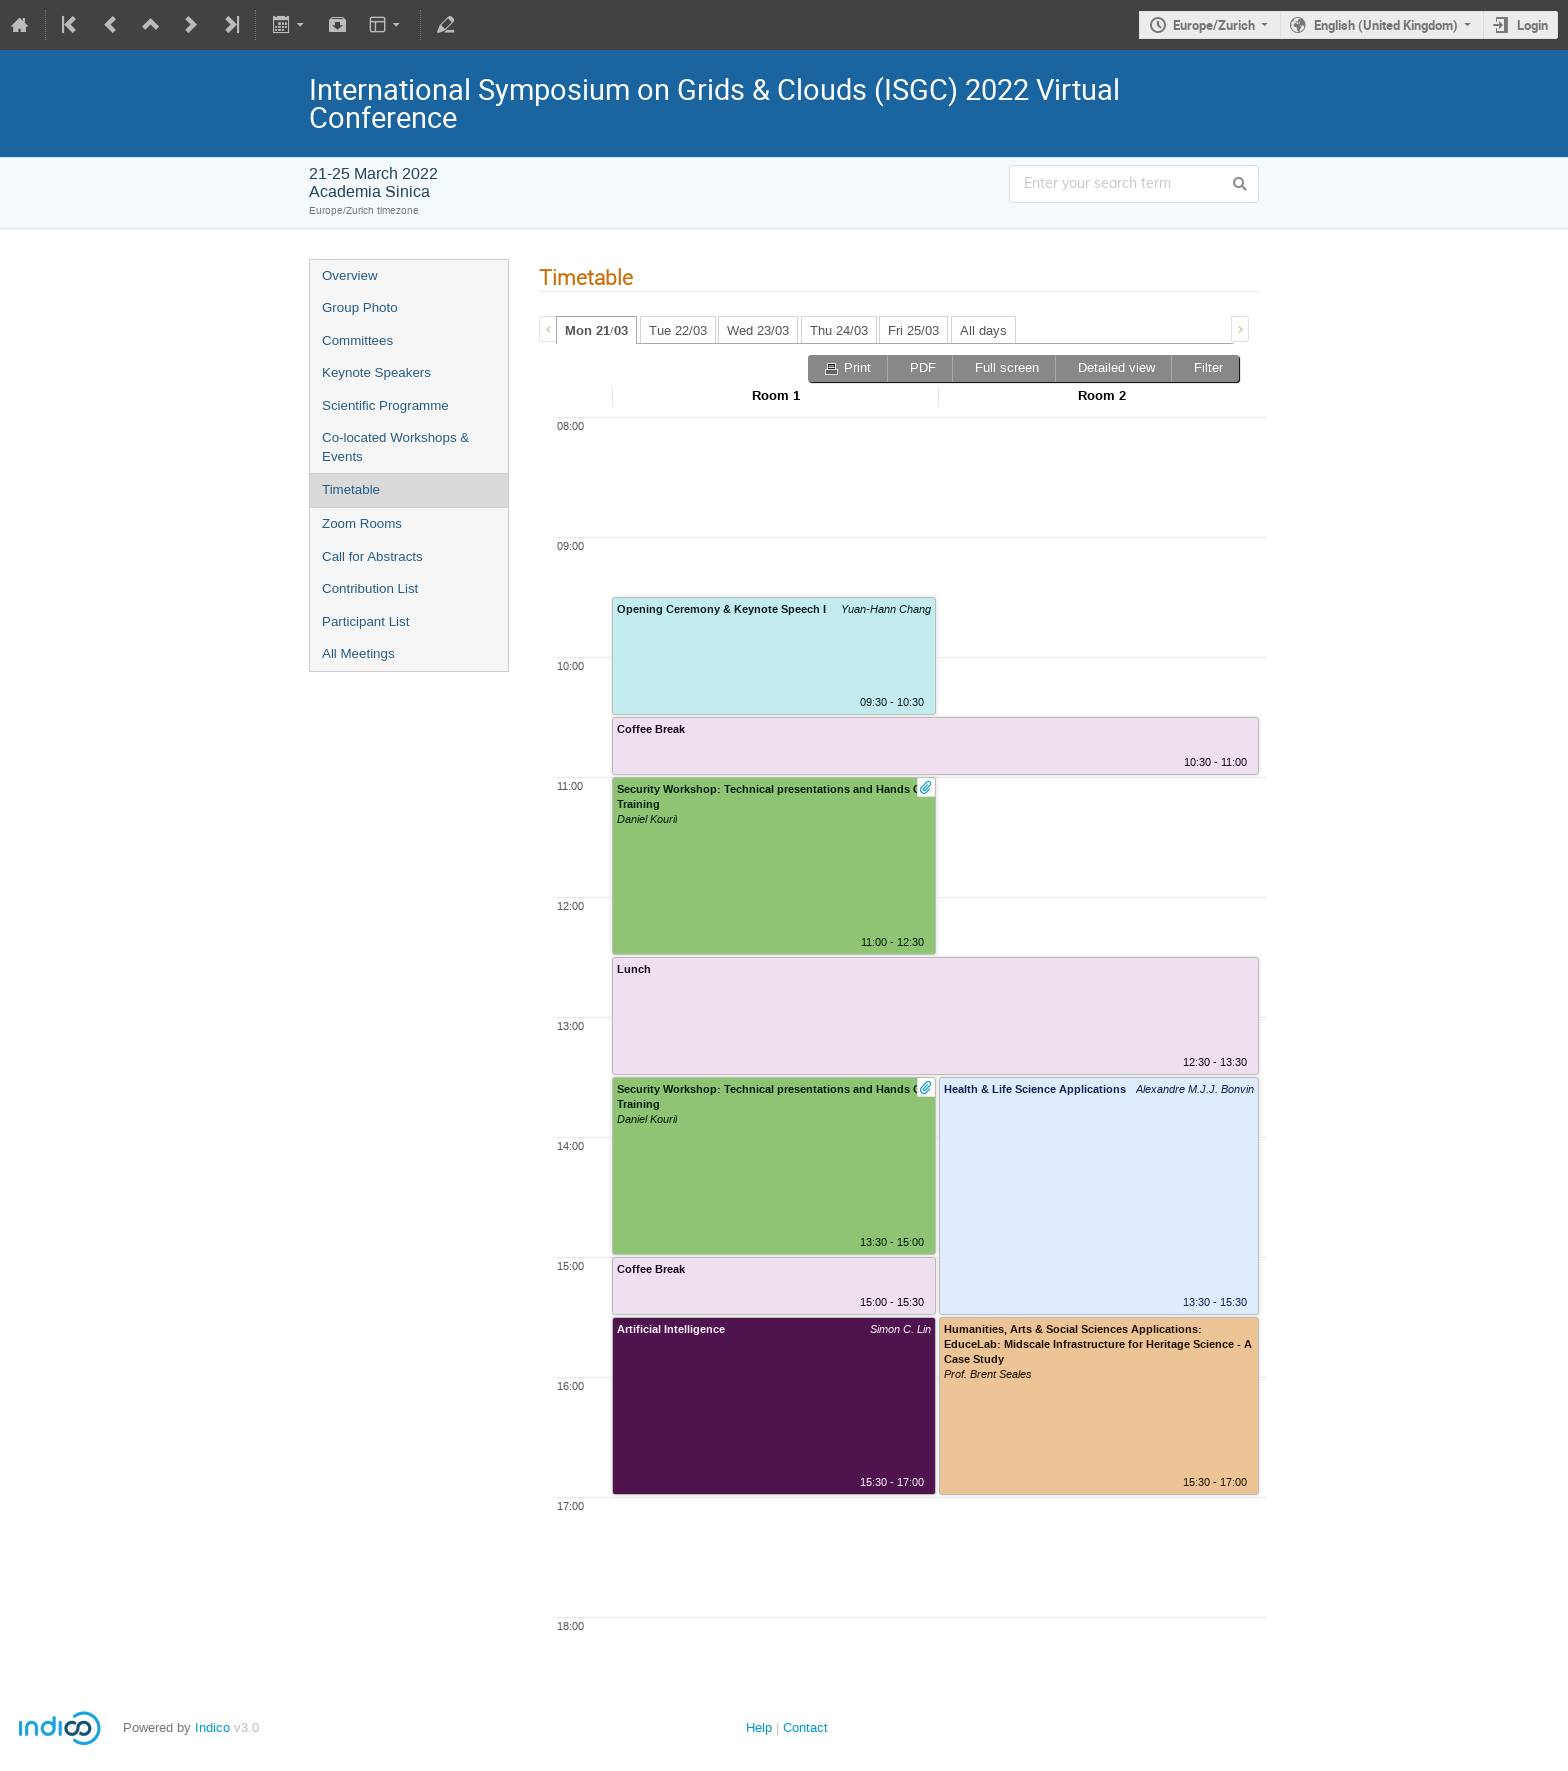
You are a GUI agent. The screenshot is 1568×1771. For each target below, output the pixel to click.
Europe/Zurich (1214, 25)
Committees (357, 340)
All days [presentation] (983, 330)
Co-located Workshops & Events (395, 447)
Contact (805, 1727)
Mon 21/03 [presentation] (596, 331)
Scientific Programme (385, 405)
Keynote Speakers (376, 372)
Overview (350, 275)
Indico (212, 1727)
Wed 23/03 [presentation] (758, 330)
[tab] (596, 330)
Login (1532, 25)
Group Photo (360, 307)
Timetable (351, 489)
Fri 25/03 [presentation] (913, 330)
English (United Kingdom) (1386, 25)
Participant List (365, 621)
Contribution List (370, 588)
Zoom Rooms (362, 523)
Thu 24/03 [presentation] (839, 330)
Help (759, 1727)
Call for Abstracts (372, 556)
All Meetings (358, 653)
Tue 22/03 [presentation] (678, 330)
